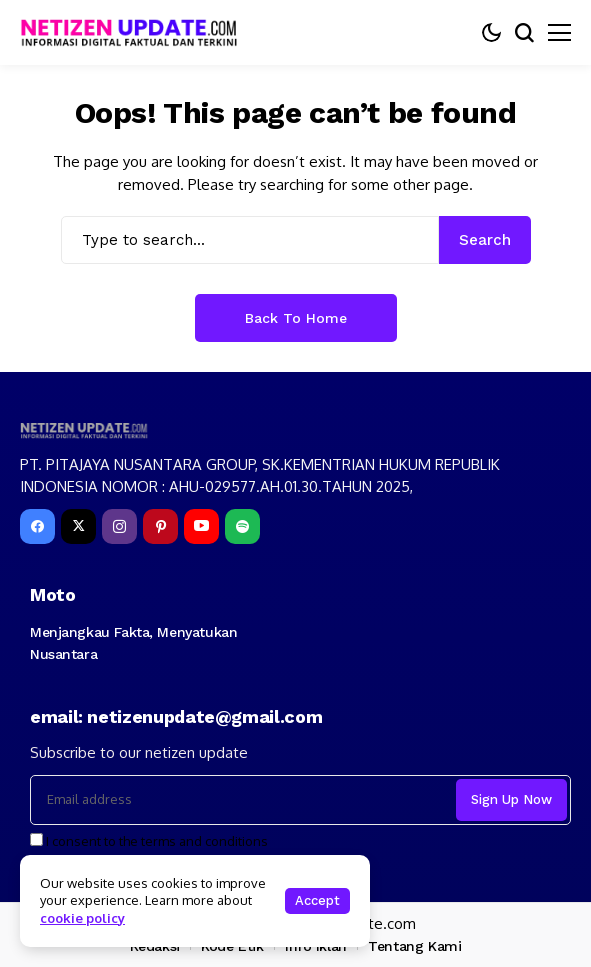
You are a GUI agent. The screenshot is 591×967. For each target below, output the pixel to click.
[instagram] (119, 526)
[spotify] (242, 526)
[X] (78, 526)
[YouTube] (201, 526)
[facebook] (37, 526)
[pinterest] (160, 526)
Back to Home (296, 318)
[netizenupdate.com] (135, 32)
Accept (317, 900)
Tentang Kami (414, 946)
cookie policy (82, 918)
